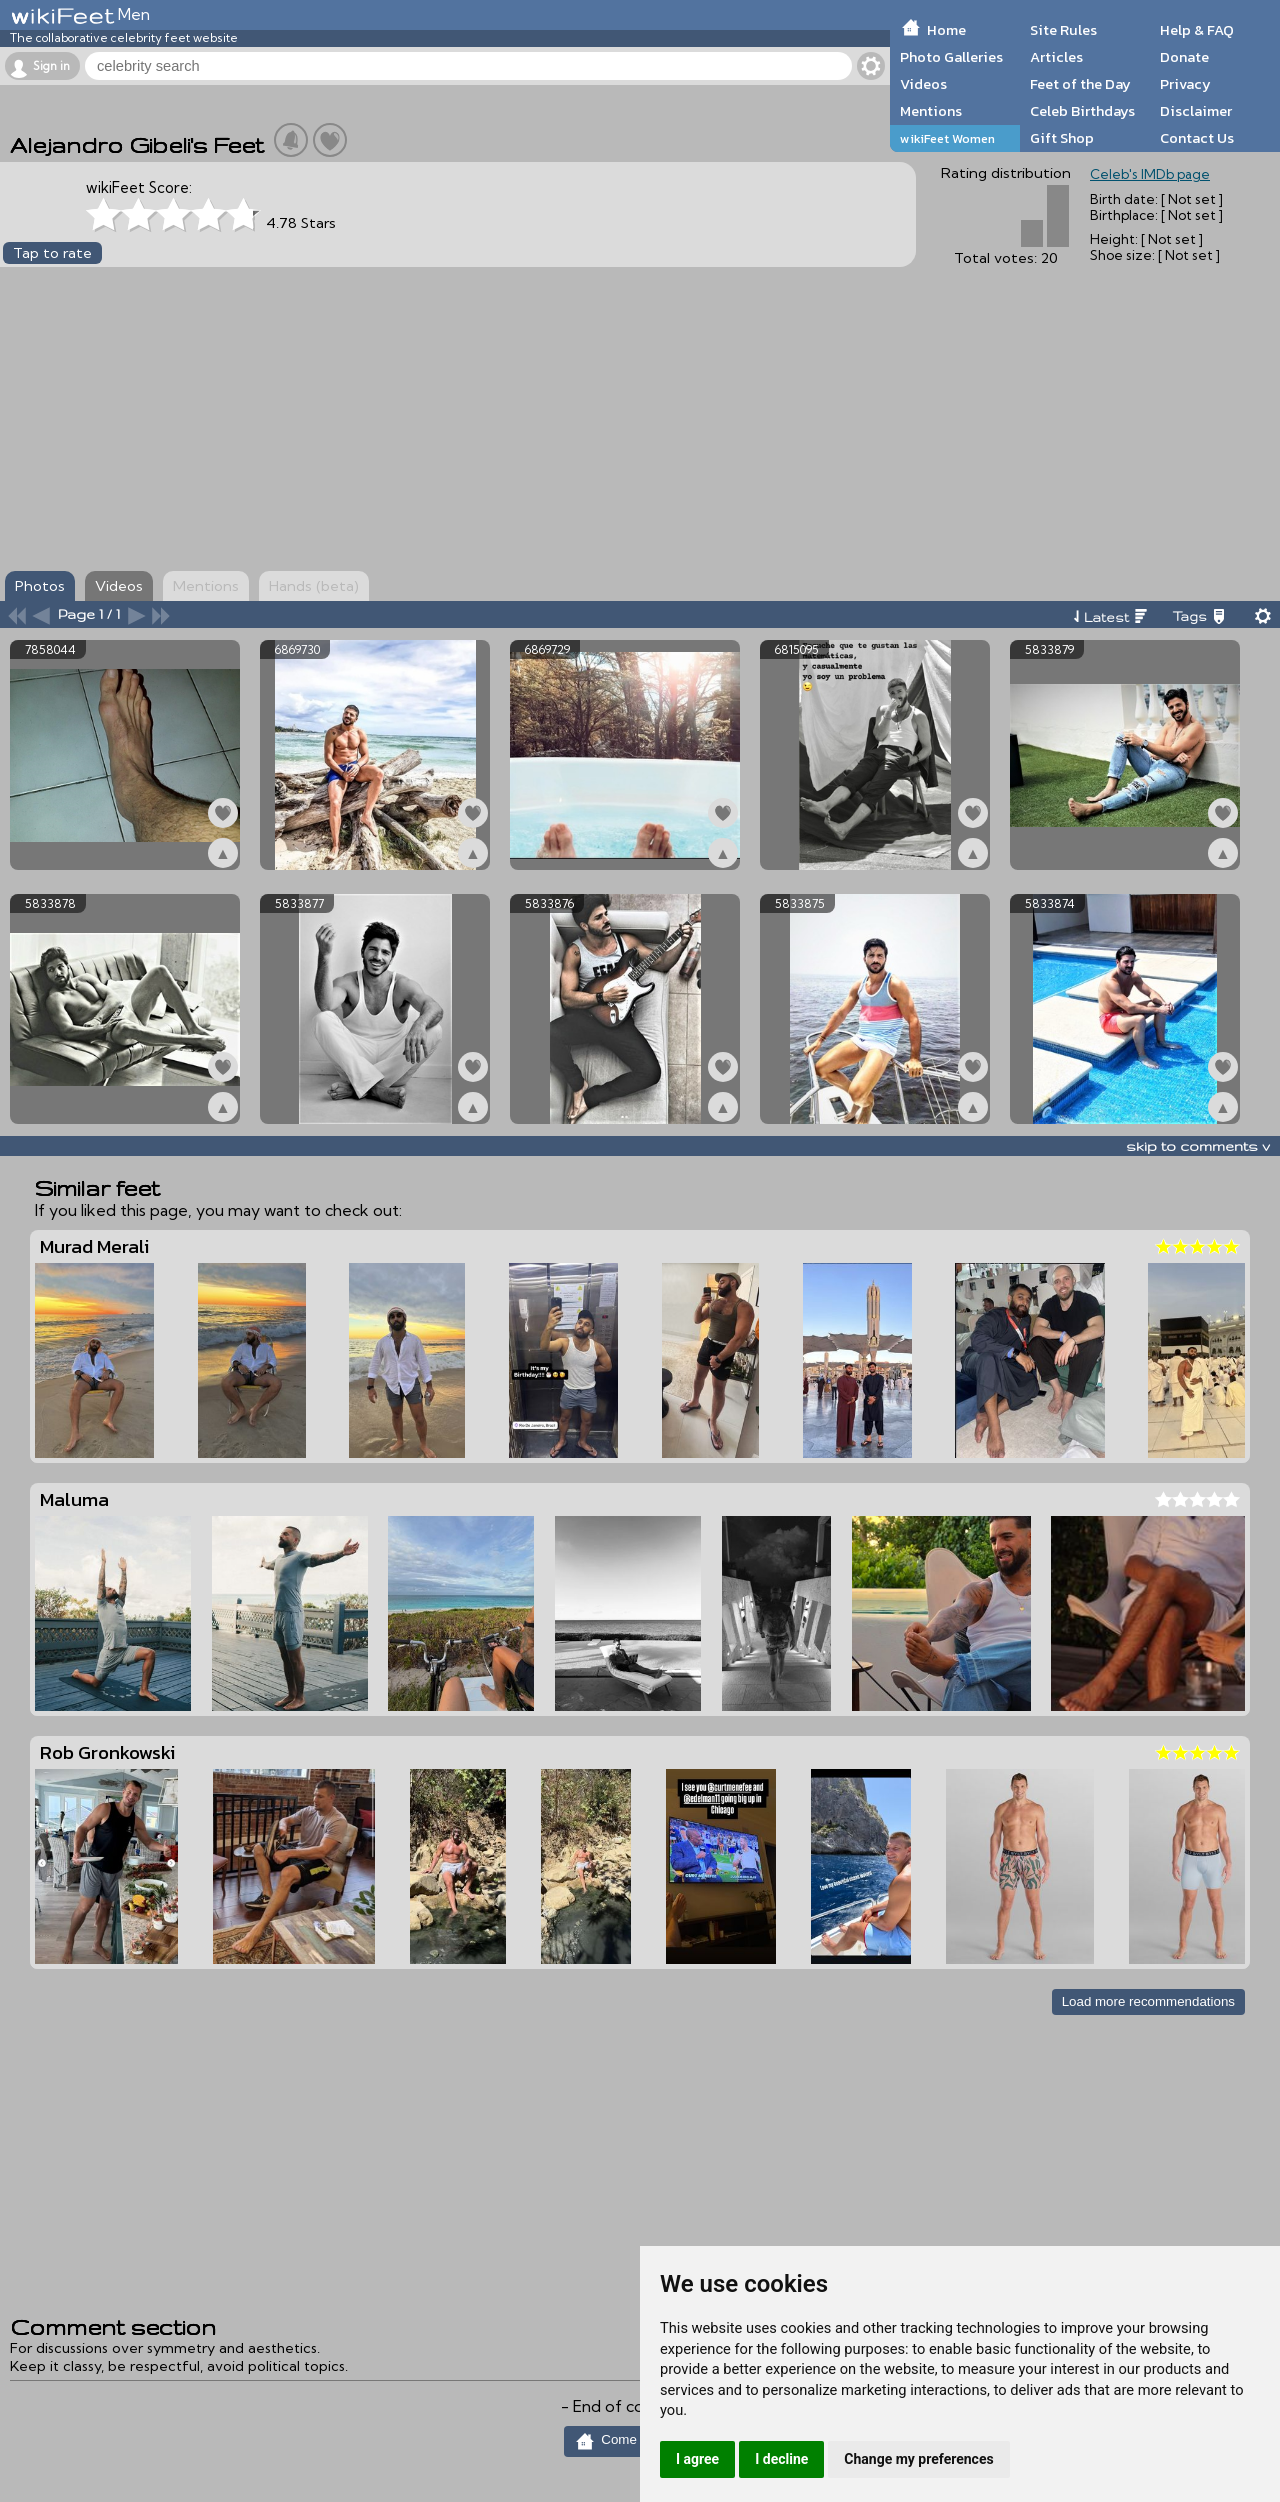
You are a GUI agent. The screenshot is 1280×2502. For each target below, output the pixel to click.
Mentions (931, 111)
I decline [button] (781, 2459)
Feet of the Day (1080, 84)
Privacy (1185, 84)
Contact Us (1197, 138)
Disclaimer (1196, 111)
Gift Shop (1062, 138)
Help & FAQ (1197, 30)
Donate (1184, 57)
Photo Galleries (951, 57)
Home (946, 30)
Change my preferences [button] (918, 2459)
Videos (923, 84)
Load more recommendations (1148, 2001)
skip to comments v (1198, 1146)
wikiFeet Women (947, 138)
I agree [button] (697, 2459)
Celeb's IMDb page (1150, 174)
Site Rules (1063, 30)
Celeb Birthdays (1082, 111)
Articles (1056, 57)
